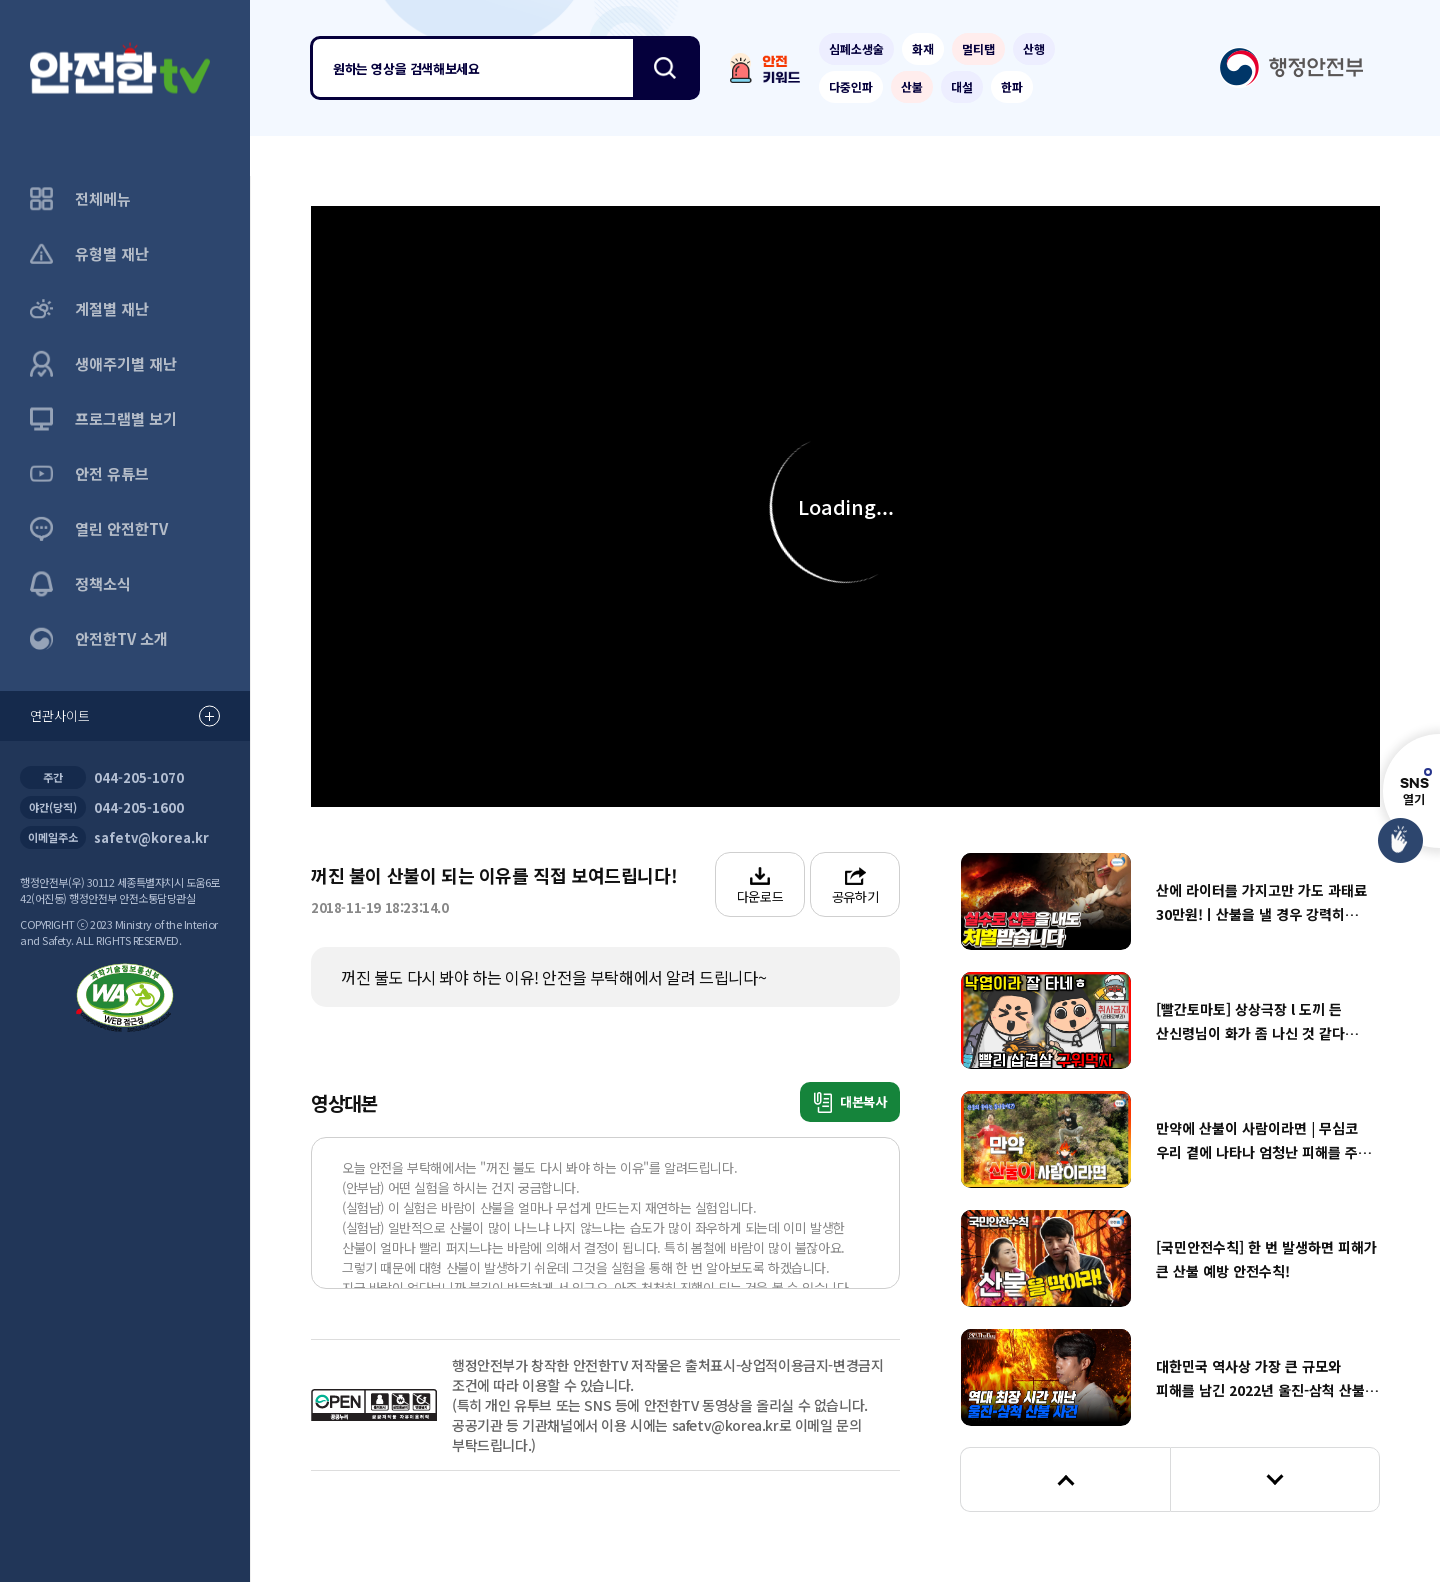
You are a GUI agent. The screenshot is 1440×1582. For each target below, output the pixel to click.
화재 (923, 48)
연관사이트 (125, 716)
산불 (912, 86)
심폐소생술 (856, 48)
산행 (1034, 48)
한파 (1012, 86)
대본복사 (850, 1102)
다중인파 (851, 86)
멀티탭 (978, 48)
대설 (962, 86)
